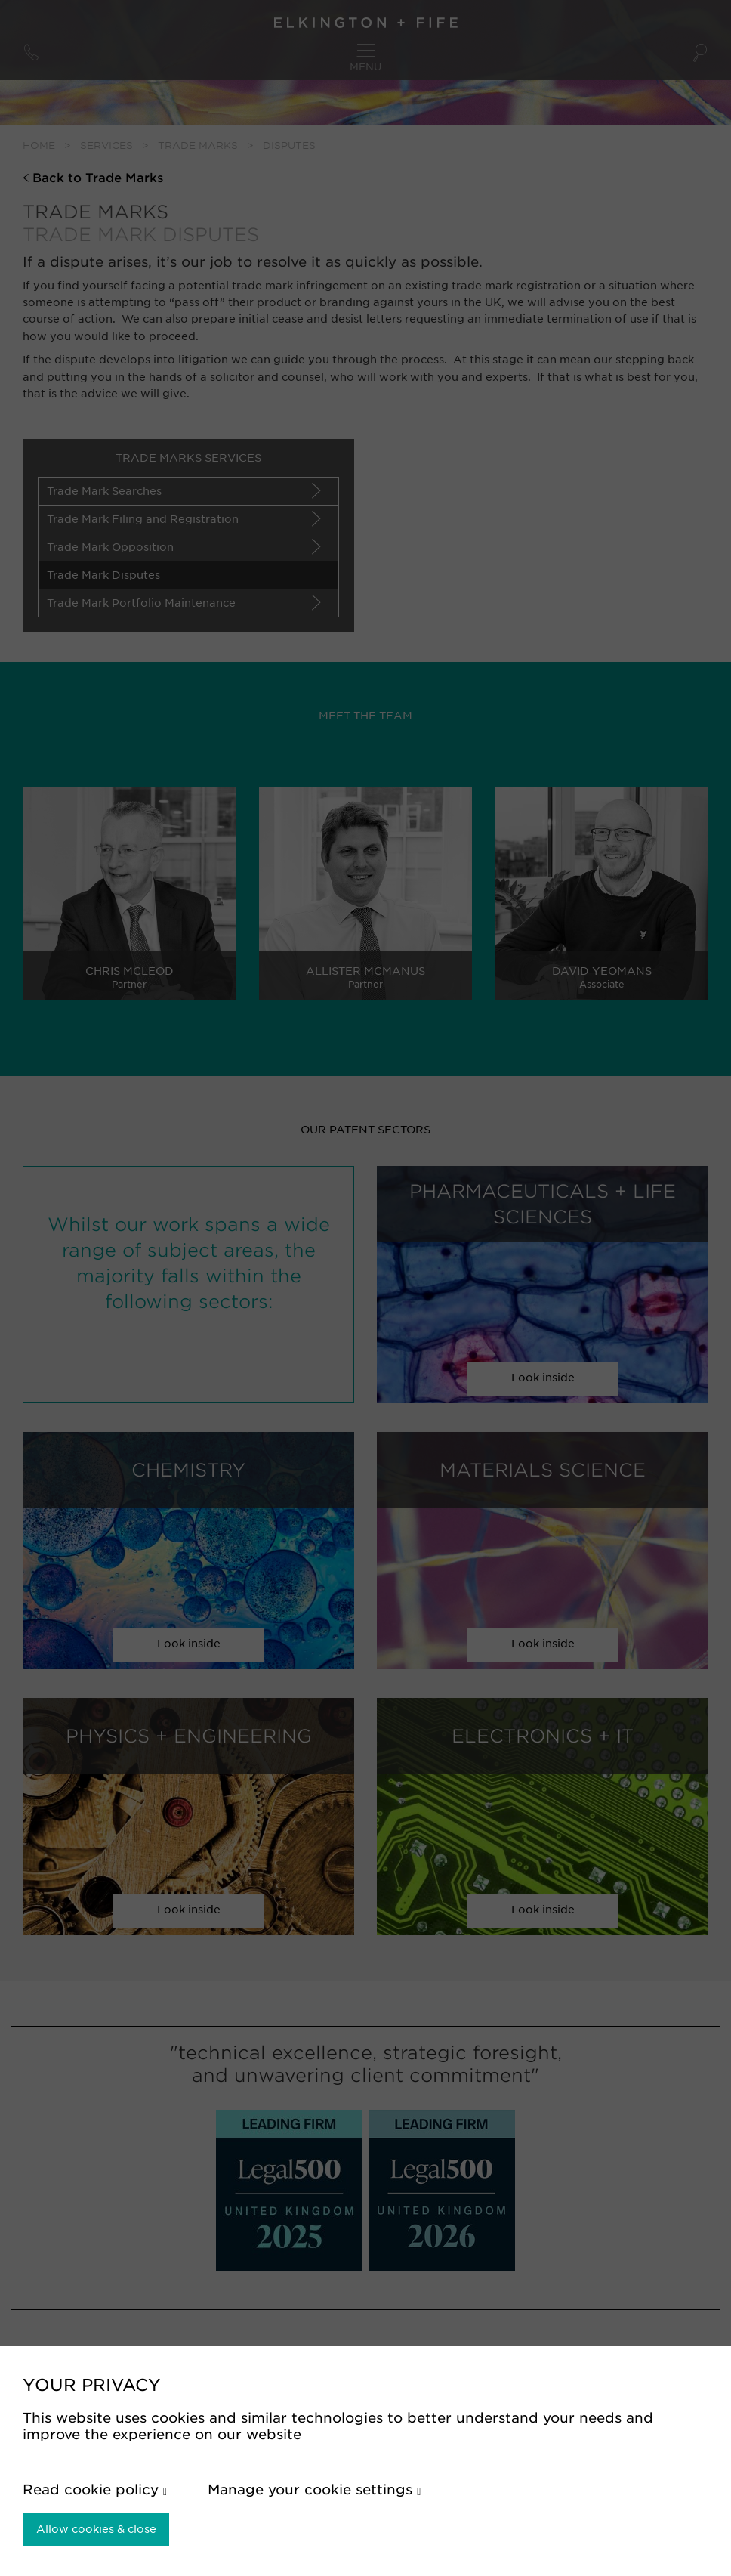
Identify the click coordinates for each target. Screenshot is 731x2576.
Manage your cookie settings (314, 2489)
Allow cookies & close (96, 2529)
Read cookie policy (95, 2489)
